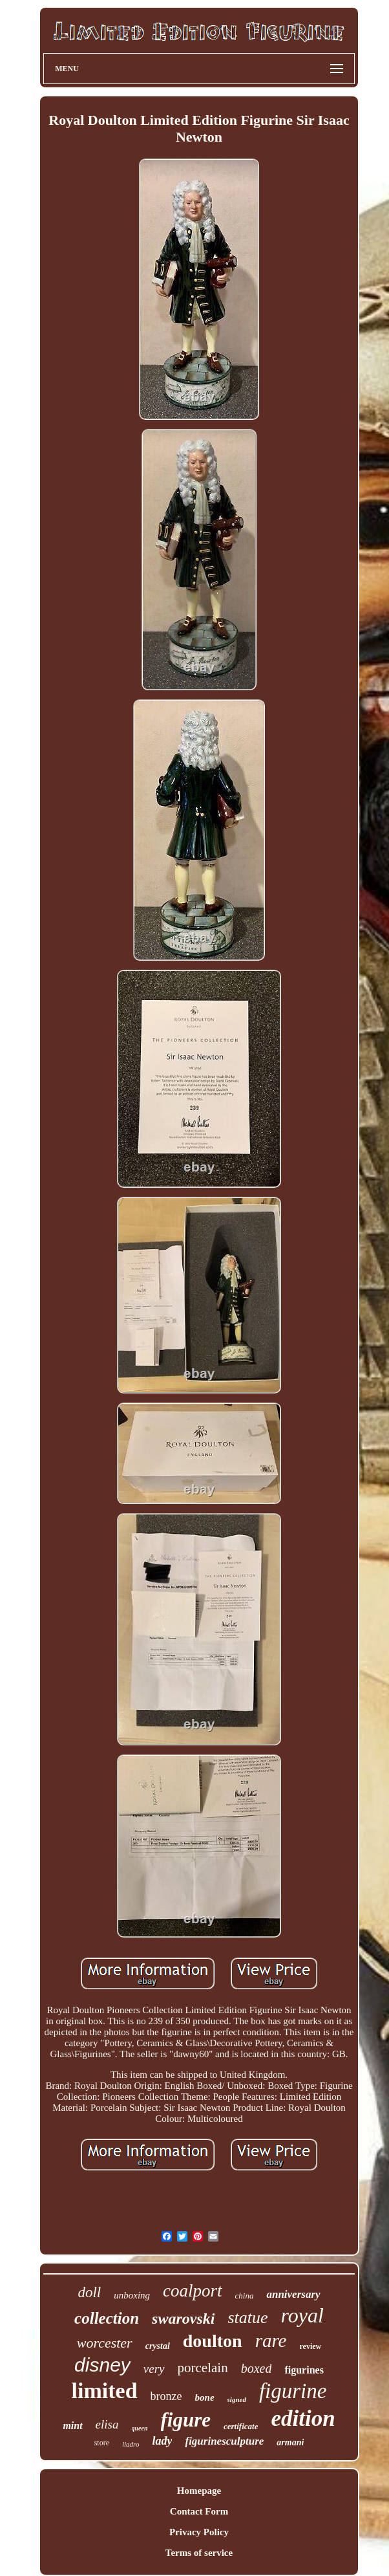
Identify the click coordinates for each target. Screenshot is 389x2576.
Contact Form (199, 2511)
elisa (107, 2424)
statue (247, 2317)
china (244, 2295)
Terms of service (199, 2553)
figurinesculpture (224, 2441)
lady (162, 2440)
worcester (104, 2343)
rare (271, 2340)
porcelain (203, 2367)
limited (105, 2391)
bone (205, 2397)
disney (102, 2364)
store (101, 2442)
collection (106, 2318)
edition (303, 2418)
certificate (241, 2426)
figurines (303, 2369)
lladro (131, 2444)
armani (290, 2442)
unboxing (132, 2295)
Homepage (199, 2490)
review (311, 2346)
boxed (256, 2368)
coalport (192, 2290)
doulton (212, 2341)
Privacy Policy (199, 2532)
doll (89, 2292)
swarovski (183, 2318)
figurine (293, 2391)
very (154, 2368)
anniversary (293, 2294)
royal (302, 2315)
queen (140, 2428)
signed (236, 2399)
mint (72, 2425)
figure (186, 2419)
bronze (166, 2396)
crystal (157, 2346)
